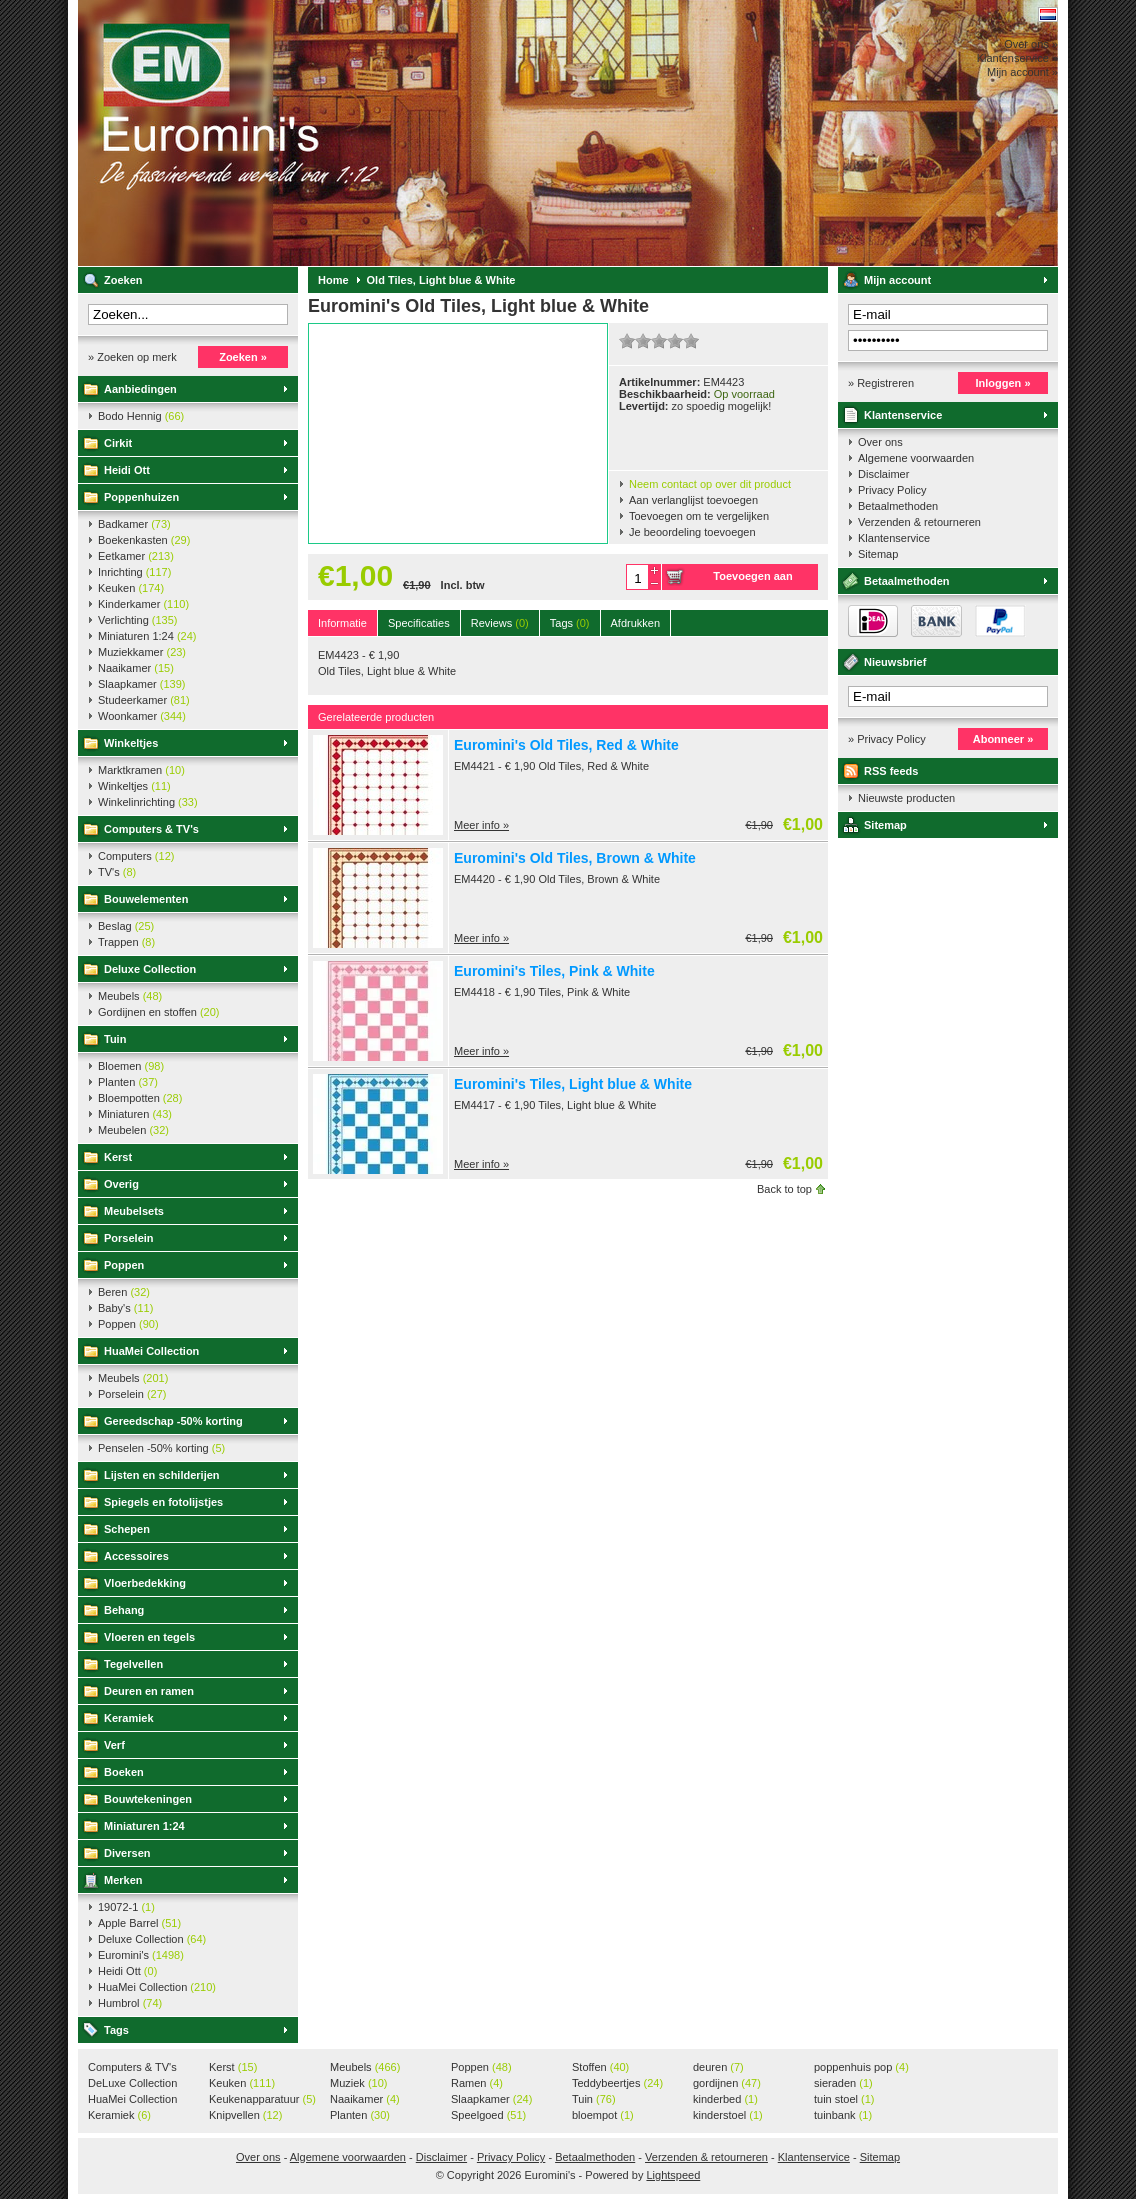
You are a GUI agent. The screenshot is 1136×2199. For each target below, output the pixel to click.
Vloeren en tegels (149, 1637)
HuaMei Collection (151, 1351)
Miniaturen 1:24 (147, 636)
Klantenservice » (1017, 58)
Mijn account (897, 280)
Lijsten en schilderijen (162, 1475)
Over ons (880, 442)
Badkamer (134, 524)
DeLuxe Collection (132, 2084)
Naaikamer (136, 668)
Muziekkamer (142, 652)
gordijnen (727, 2083)
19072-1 (126, 1907)
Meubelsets (134, 1211)
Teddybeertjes (617, 2083)
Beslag (126, 926)
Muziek (358, 2083)
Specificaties (419, 623)
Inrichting (134, 572)
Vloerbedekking (145, 1583)
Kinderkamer (143, 604)
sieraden (843, 2083)
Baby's (125, 1308)
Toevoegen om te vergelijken (699, 516)
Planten (128, 1082)
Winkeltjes (131, 743)
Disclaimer (883, 474)
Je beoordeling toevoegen (692, 532)
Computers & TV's (151, 829)
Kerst (118, 1157)
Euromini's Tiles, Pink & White (554, 971)
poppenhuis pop (861, 2067)
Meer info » (481, 825)
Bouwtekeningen (148, 1799)
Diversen (127, 1853)
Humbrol (130, 2003)
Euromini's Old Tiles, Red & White (566, 745)
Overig (121, 1184)
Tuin (115, 1039)
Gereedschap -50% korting (173, 1421)
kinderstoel (728, 2115)
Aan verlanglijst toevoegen (693, 500)
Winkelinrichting (148, 802)
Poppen (124, 1265)
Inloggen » (1003, 383)
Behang (124, 1610)
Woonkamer (142, 716)
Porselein (129, 1238)
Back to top (784, 1189)
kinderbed (725, 2099)
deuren (718, 2067)
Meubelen (133, 1130)
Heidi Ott (127, 470)
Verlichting (138, 620)
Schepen (127, 1529)
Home (333, 280)
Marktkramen (141, 770)
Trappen (126, 942)
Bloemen (131, 1066)
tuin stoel (844, 2099)
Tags (116, 2030)
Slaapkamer (141, 684)
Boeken (124, 1772)
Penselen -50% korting (161, 1448)
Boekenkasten (144, 540)
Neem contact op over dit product (710, 484)
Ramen (477, 2083)
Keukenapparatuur (262, 2099)
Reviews (500, 623)
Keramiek (129, 1718)
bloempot (603, 2115)
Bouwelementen (146, 899)
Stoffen (600, 2067)
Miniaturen (135, 1114)
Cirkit (118, 443)
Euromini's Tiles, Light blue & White (573, 1084)
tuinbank (843, 2115)
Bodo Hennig (141, 416)
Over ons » (1031, 44)
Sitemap (878, 554)
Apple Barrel (139, 1923)
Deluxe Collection (150, 969)
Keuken (131, 588)
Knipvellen (245, 2115)
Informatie (342, 623)
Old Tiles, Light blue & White (441, 280)
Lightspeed (673, 2175)
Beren (124, 1292)
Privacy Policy (892, 490)
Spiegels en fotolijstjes (163, 1502)
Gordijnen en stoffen (158, 1012)
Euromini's (343, 133)
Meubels (130, 996)
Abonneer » (1003, 739)
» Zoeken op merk (132, 357)
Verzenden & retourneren (919, 522)
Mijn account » (1022, 72)
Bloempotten (140, 1098)
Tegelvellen (133, 1664)
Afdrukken (636, 623)
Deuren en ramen (149, 1691)
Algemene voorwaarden (916, 458)
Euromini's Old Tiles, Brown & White (575, 858)
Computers (136, 856)
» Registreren (881, 383)
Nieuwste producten (906, 798)
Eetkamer (136, 556)
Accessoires (136, 1556)
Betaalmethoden (898, 506)
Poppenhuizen (141, 497)
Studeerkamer (144, 700)
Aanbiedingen (140, 389)
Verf (114, 1745)
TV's (117, 872)
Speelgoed (488, 2115)
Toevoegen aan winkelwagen (752, 580)
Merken (123, 1880)
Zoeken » (243, 357)
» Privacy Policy (887, 739)
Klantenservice (903, 415)
